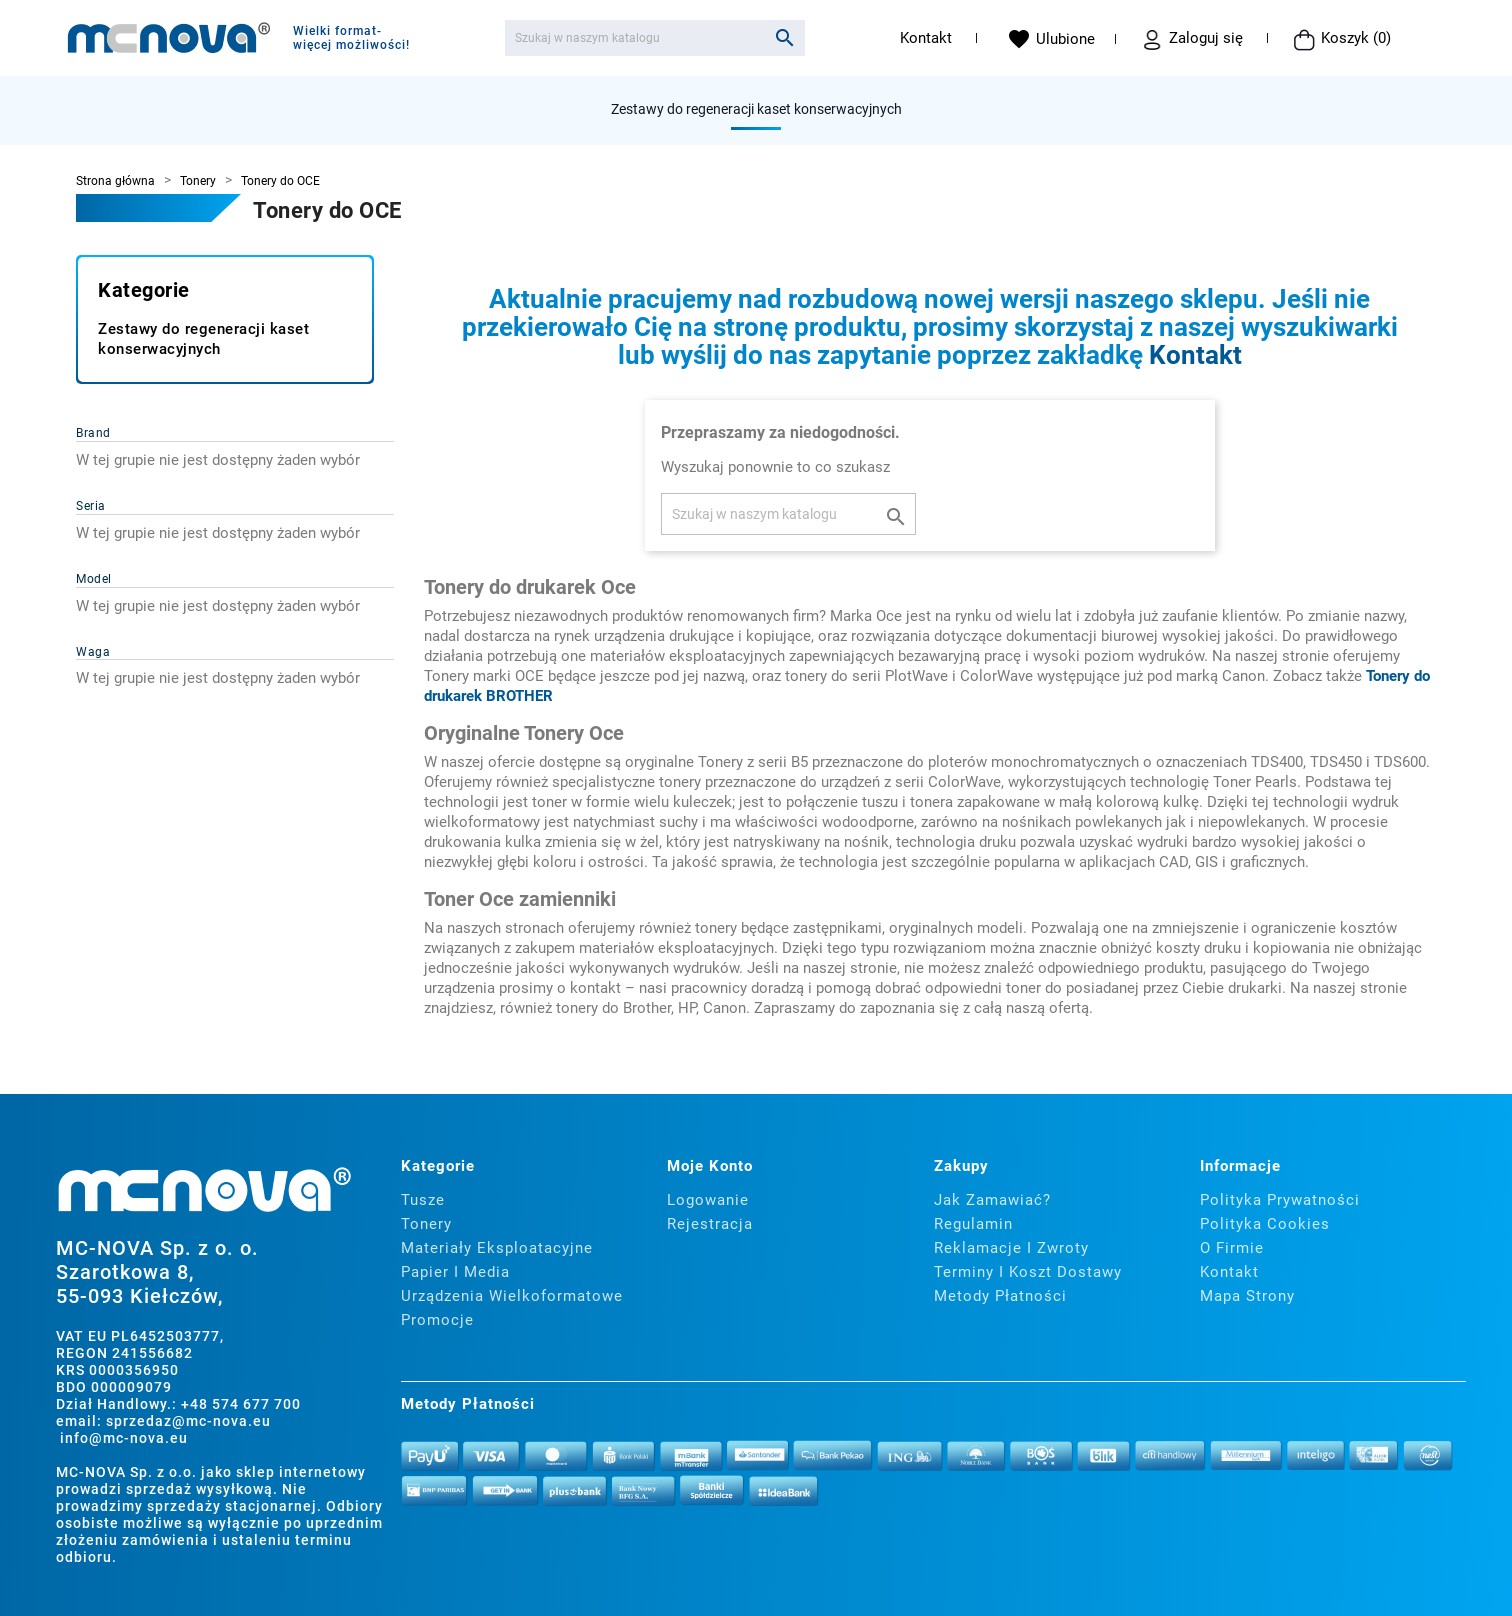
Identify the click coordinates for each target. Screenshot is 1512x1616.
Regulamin (973, 1224)
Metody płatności (1000, 1296)
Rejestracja (710, 1224)
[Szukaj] (655, 38)
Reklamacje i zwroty (1011, 1248)
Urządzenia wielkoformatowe (512, 1296)
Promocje (437, 1320)
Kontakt (926, 38)
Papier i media (455, 1272)
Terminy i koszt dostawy (1028, 1272)
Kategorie (144, 290)
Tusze (423, 1200)
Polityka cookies (1265, 1224)
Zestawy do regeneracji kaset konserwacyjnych (756, 109)
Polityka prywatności (1280, 1200)
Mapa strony (1247, 1296)
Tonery (426, 1224)
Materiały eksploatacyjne (497, 1248)
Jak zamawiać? (992, 1200)
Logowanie (708, 1200)
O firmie (1232, 1248)
